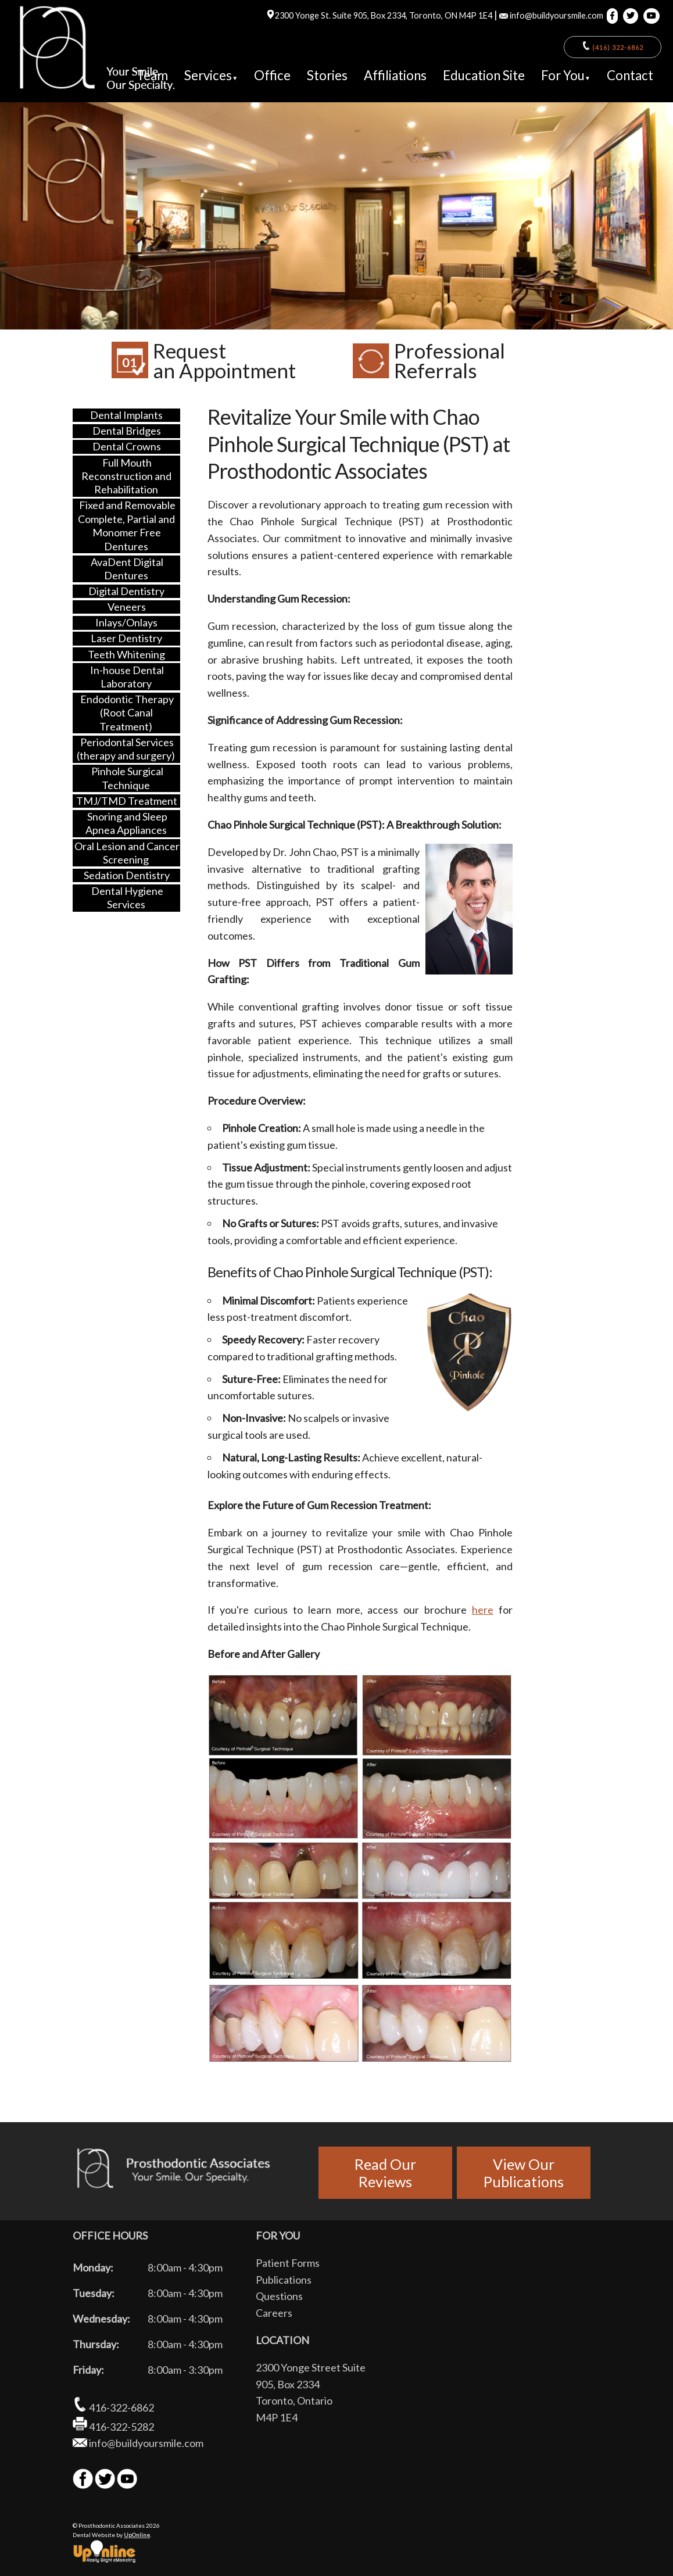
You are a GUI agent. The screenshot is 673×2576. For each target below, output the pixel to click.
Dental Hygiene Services (127, 897)
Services (211, 75)
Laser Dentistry (126, 638)
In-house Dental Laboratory (127, 676)
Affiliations (395, 75)
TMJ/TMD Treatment (126, 800)
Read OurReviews (385, 2172)
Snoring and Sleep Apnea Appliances (126, 823)
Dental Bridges (126, 430)
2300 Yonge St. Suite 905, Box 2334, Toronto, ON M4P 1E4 (379, 15)
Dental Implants (126, 415)
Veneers (127, 606)
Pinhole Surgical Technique (127, 778)
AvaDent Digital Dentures (127, 569)
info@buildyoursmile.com (551, 15)
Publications (284, 2279)
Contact (630, 75)
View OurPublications (524, 2172)
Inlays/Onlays (126, 622)
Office (272, 75)
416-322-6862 (113, 2407)
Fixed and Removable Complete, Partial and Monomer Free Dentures (126, 525)
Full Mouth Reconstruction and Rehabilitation (126, 476)
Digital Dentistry (126, 591)
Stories (327, 75)
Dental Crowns (126, 446)
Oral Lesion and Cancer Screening (127, 852)
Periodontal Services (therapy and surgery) (126, 749)
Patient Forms (288, 2262)
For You (565, 75)
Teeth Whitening (126, 653)
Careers (274, 2312)
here (482, 1609)
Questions (279, 2296)
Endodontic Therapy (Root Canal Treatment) (127, 713)
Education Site (484, 75)
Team (152, 75)
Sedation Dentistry (127, 875)
